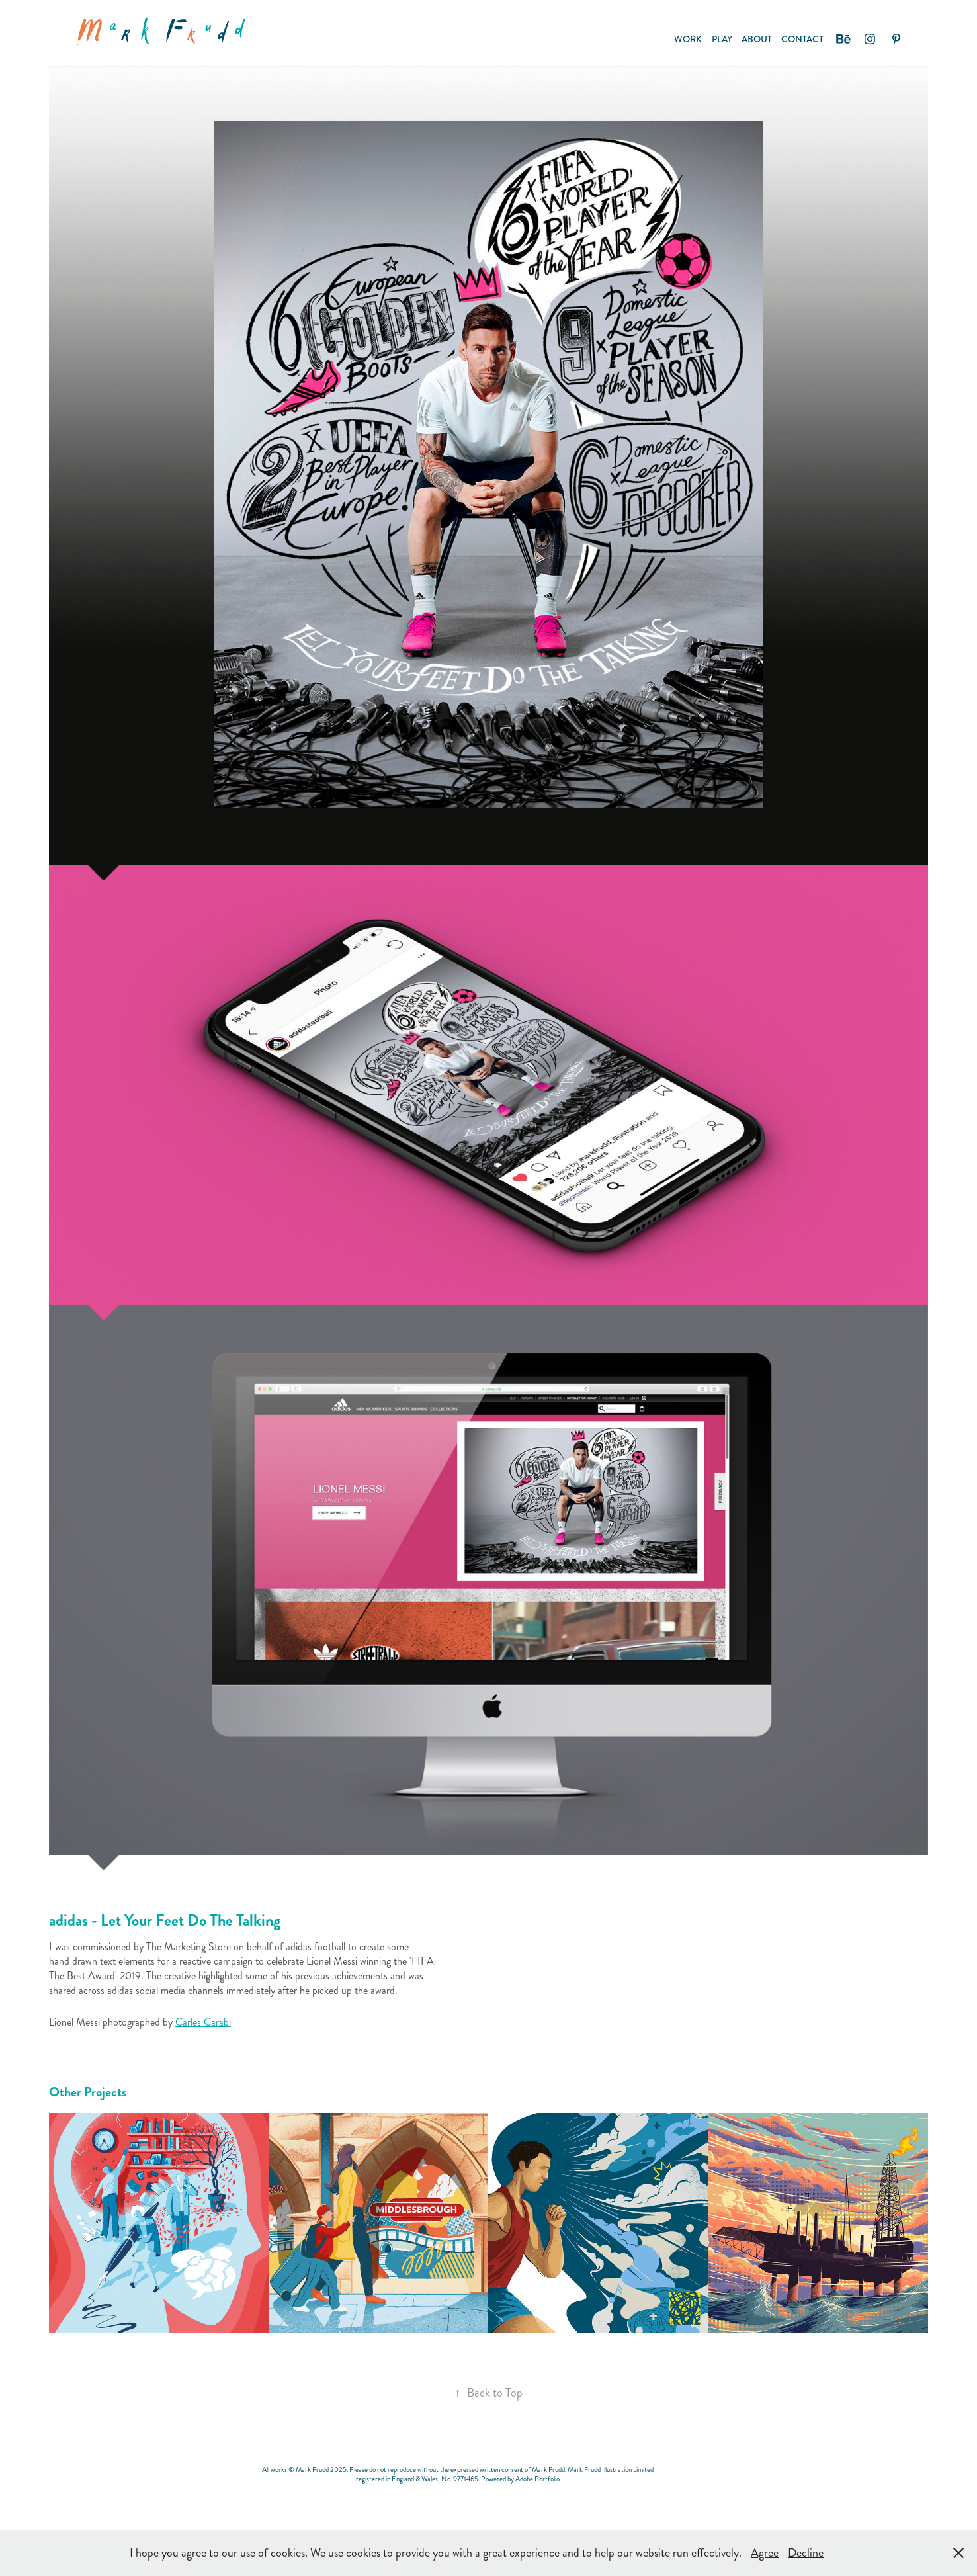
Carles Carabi (203, 2022)
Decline (806, 2552)
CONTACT (802, 39)
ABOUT (757, 39)
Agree (765, 2552)
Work (688, 39)
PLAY (722, 39)
